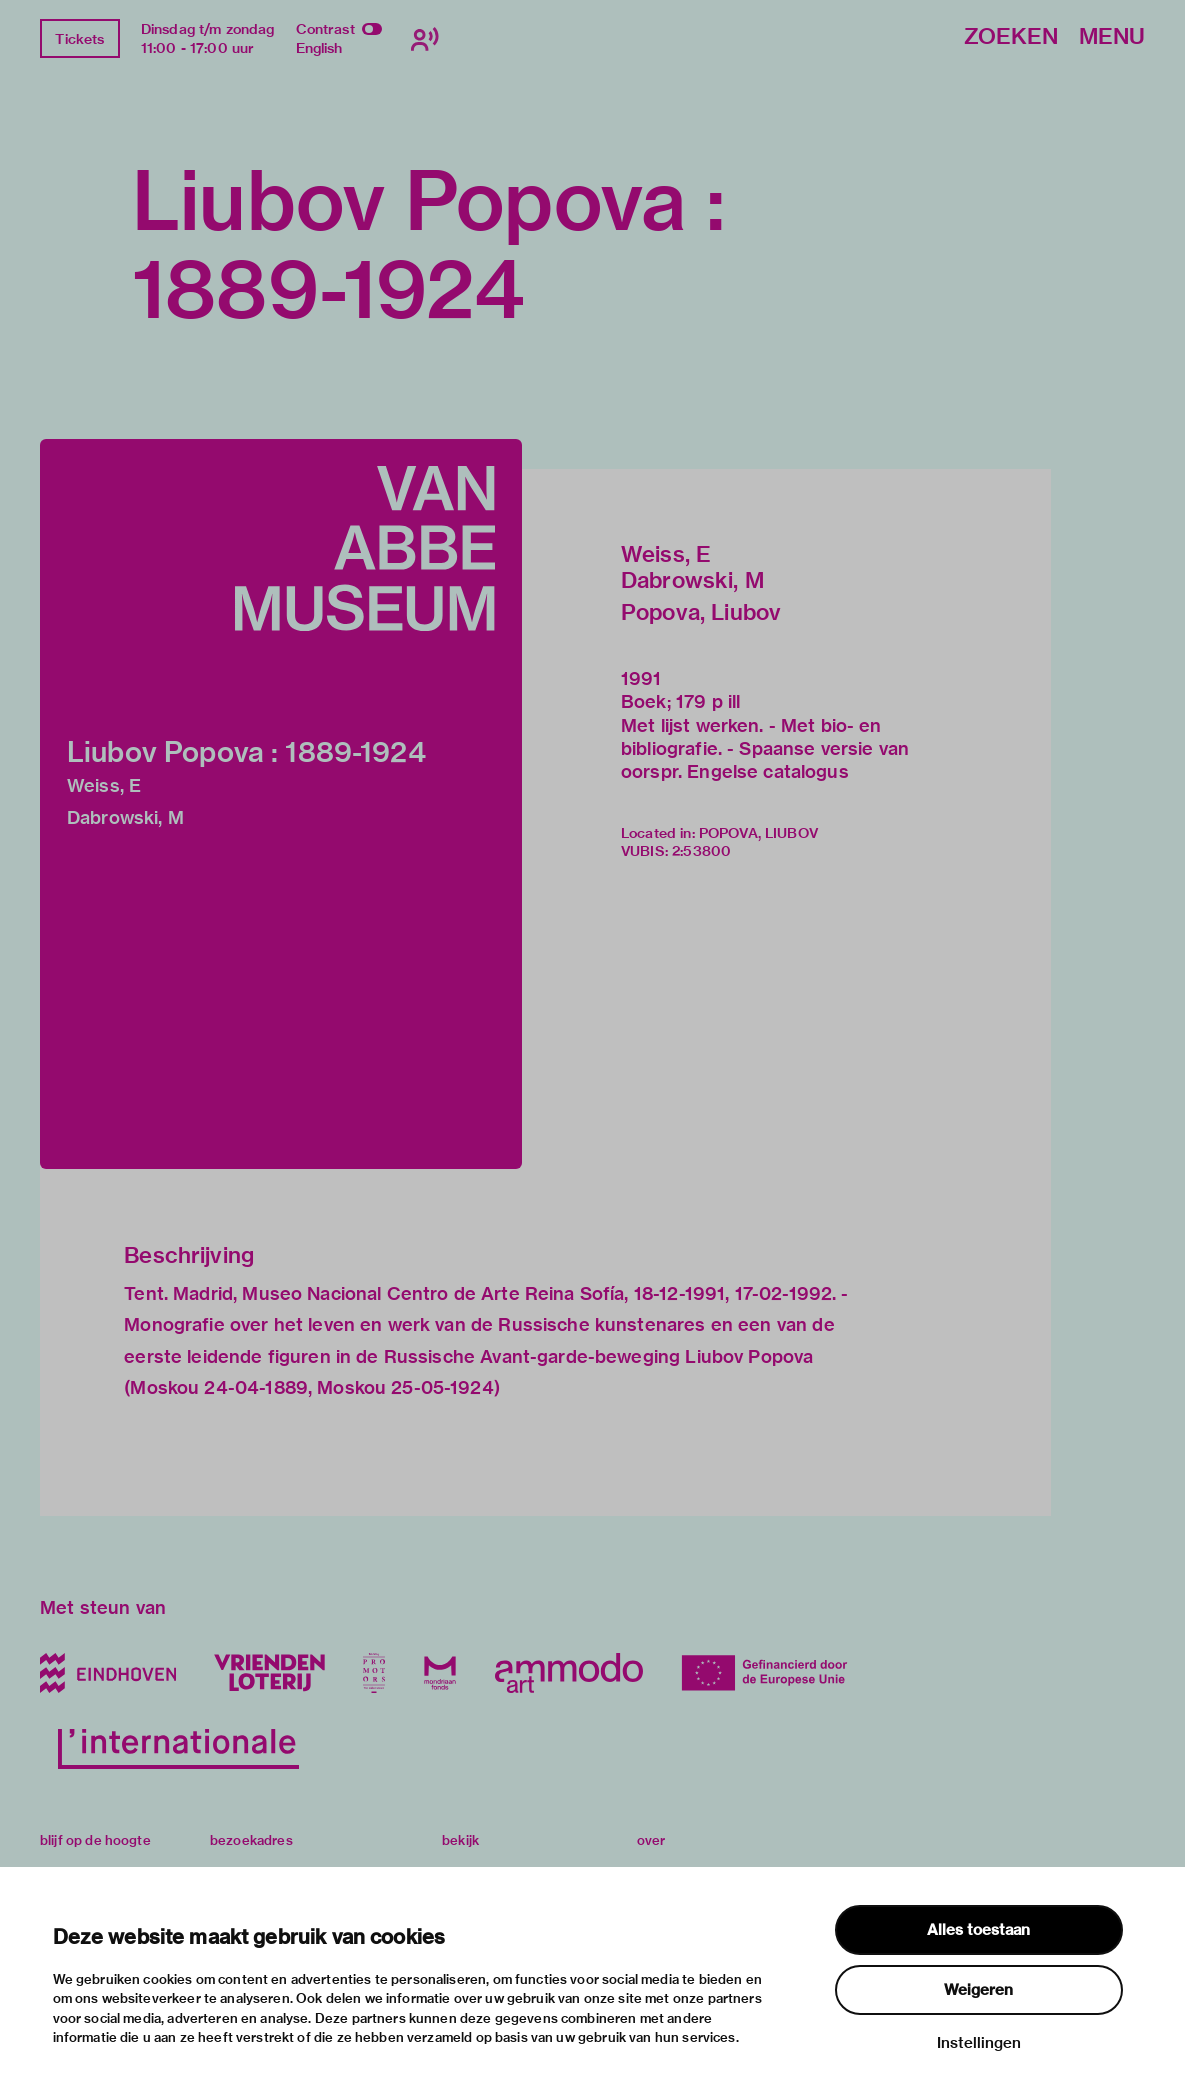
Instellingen (979, 2043)
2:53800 (701, 851)
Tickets (79, 39)
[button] (281, 804)
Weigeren (978, 1990)
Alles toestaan (978, 1930)
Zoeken (1011, 37)
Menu (1112, 37)
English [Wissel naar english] (319, 48)
